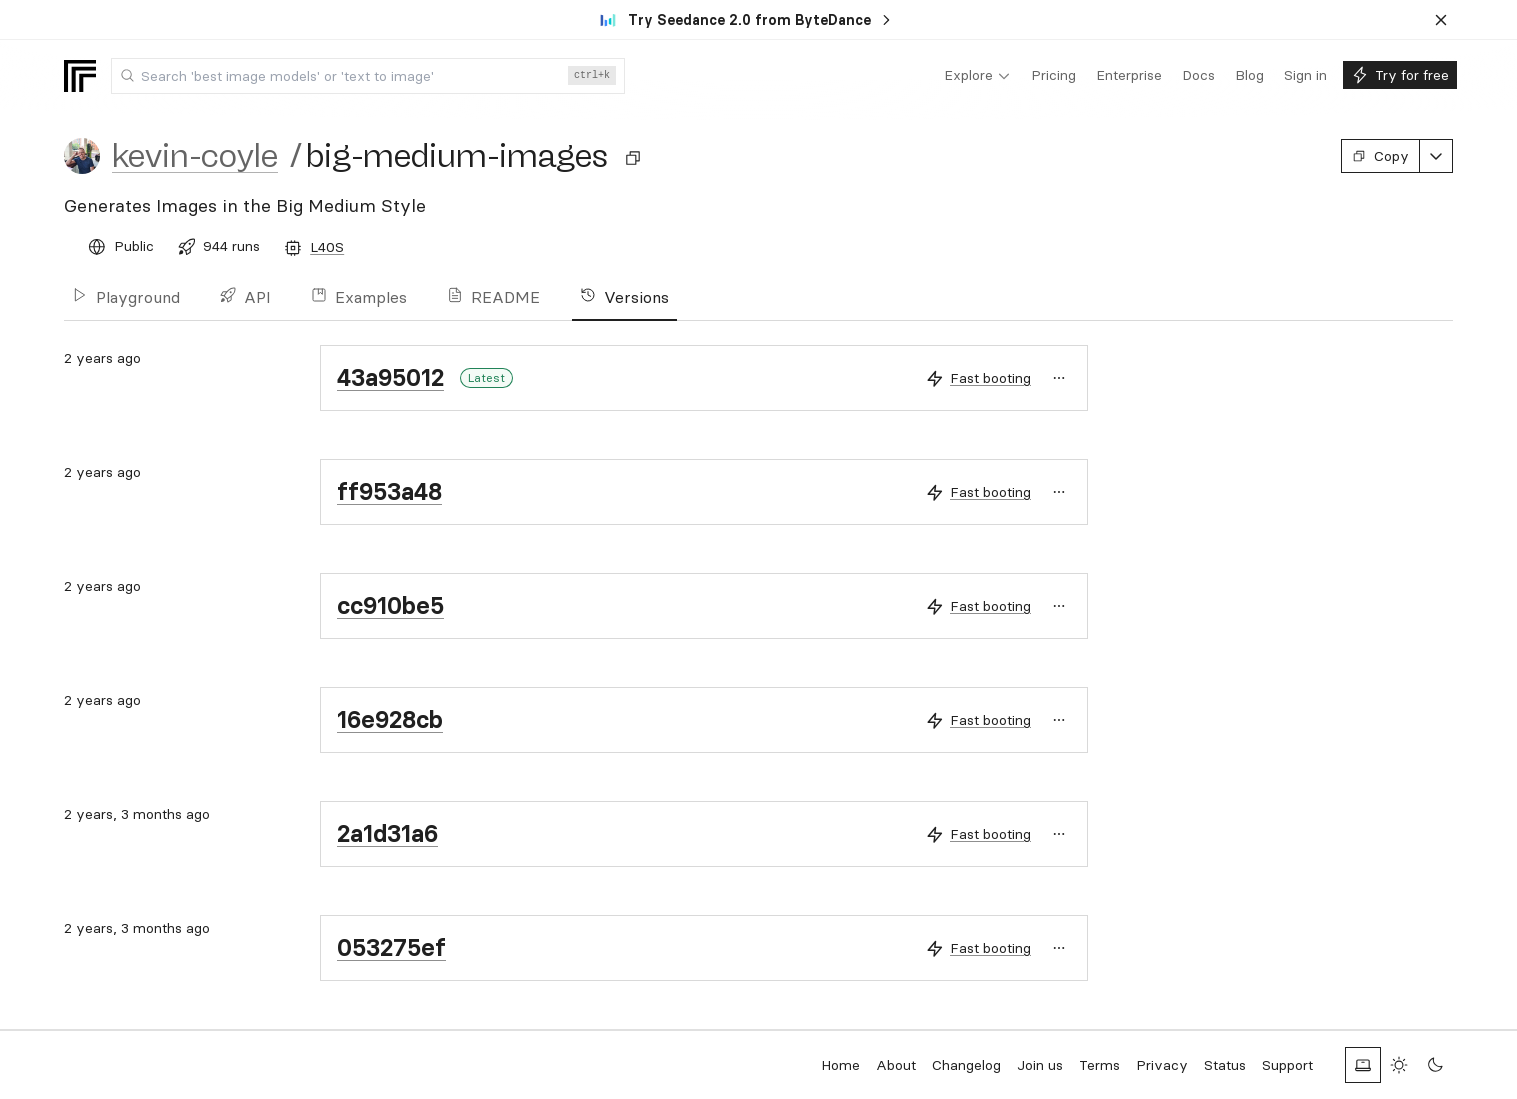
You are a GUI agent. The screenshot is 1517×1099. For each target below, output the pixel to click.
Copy (1380, 156)
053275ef (391, 947)
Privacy (1162, 1065)
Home (840, 1065)
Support (1287, 1065)
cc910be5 (390, 605)
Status (1225, 1065)
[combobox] (368, 76)
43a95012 (390, 377)
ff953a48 (389, 491)
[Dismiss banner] (1441, 20)
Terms (1099, 1065)
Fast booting (990, 378)
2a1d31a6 (387, 833)
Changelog (966, 1065)
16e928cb (390, 719)
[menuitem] (977, 76)
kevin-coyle (195, 156)
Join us (1040, 1065)
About (896, 1065)
